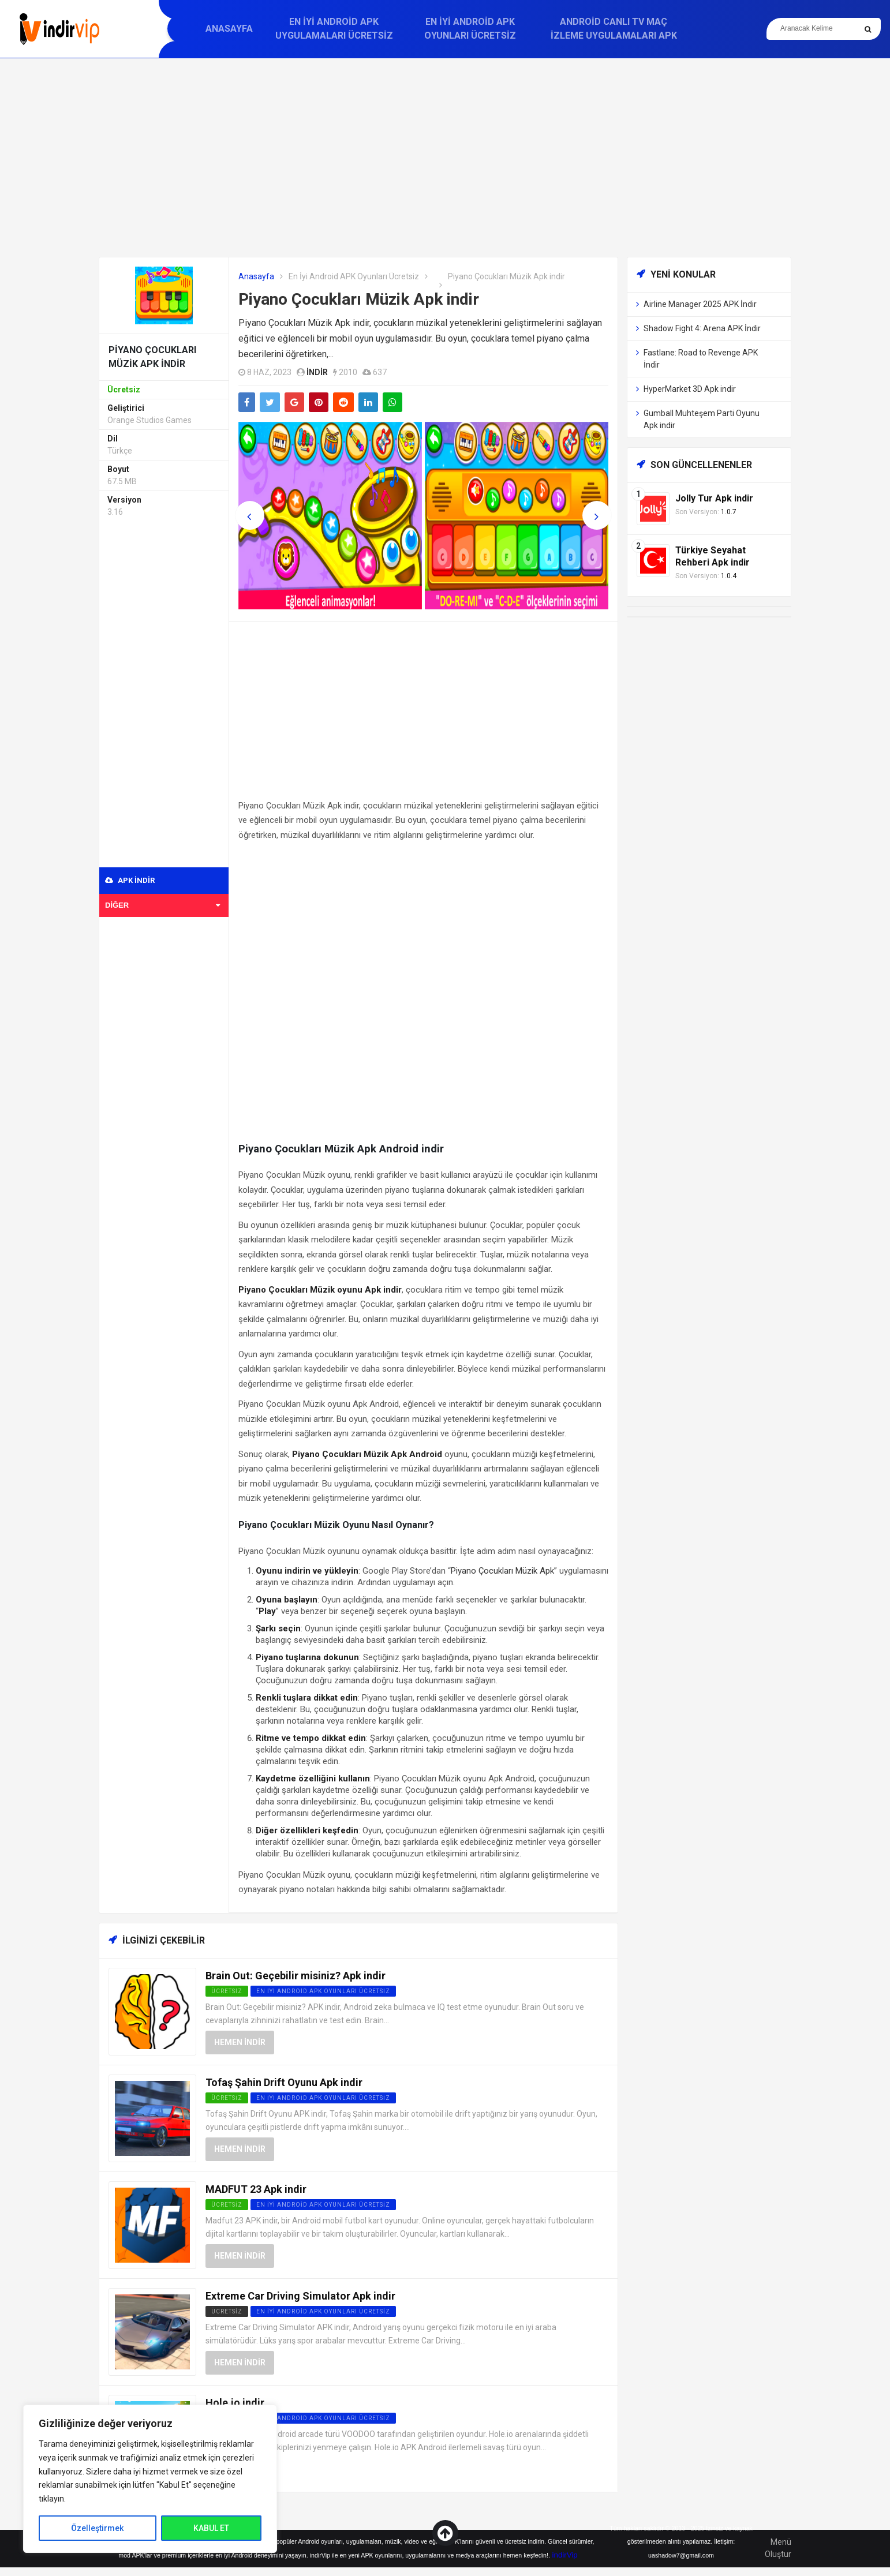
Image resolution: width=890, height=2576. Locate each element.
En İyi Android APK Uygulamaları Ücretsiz (334, 28)
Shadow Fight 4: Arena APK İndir (702, 328)
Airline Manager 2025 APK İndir (700, 304)
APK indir (130, 880)
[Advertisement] (445, 157)
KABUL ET (211, 2528)
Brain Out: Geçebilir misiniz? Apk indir (295, 1976)
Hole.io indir (234, 2403)
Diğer (162, 905)
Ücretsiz (226, 2311)
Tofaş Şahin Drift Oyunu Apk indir (283, 2082)
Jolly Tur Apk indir (714, 498)
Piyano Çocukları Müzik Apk (502, 1571)
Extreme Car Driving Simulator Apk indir (300, 2296)
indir (317, 372)
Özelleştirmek (97, 2528)
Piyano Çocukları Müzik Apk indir (358, 299)
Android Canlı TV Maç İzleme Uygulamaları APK (614, 28)
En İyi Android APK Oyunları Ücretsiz (470, 28)
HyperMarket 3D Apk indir (690, 389)
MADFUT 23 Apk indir (255, 2189)
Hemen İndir (239, 2042)
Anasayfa (229, 28)
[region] (150, 2479)
